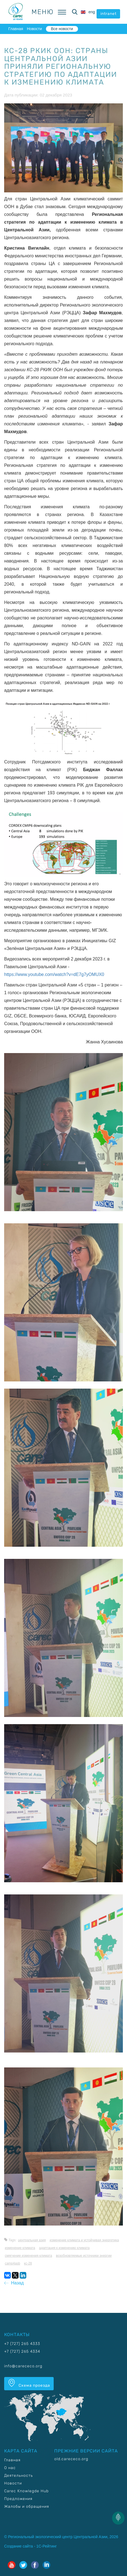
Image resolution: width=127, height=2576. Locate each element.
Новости (34, 29)
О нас (10, 2467)
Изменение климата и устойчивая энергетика (84, 2240)
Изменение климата (20, 2248)
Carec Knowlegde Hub (26, 2491)
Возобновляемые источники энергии (84, 2256)
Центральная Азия (32, 2240)
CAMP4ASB (12, 2263)
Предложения (18, 2498)
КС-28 (28, 2263)
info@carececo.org (23, 2366)
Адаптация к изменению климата (64, 2248)
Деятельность (18, 2475)
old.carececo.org (71, 2459)
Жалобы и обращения (26, 2506)
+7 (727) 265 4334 (22, 2351)
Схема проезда (29, 2383)
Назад (14, 2283)
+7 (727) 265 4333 (22, 2343)
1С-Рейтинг (46, 2546)
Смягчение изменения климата (28, 2256)
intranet (108, 13)
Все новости (62, 29)
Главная (15, 29)
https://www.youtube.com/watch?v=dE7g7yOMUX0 (54, 974)
